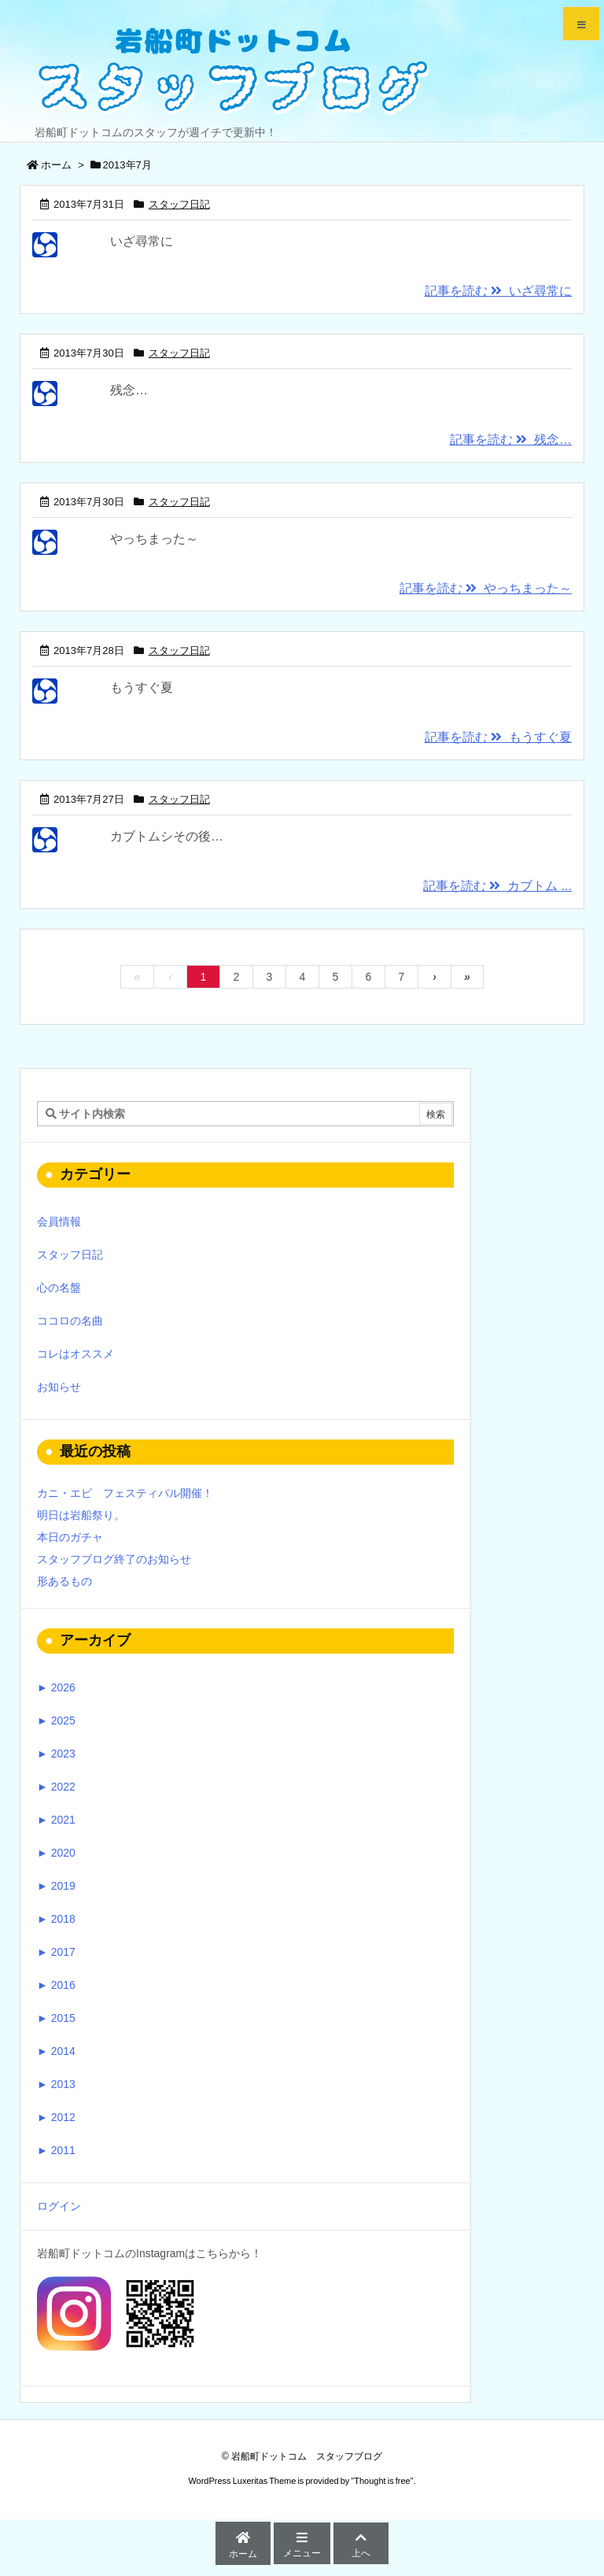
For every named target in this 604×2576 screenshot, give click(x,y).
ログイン (59, 2206)
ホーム (56, 165)
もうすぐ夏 (141, 687)
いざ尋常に (141, 241)
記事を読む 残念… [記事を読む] (511, 439)
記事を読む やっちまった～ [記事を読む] (486, 588)
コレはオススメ (75, 1353)
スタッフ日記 (179, 204)
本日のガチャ (70, 1537)
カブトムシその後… (166, 836)
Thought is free (382, 2480)
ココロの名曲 (70, 1320)
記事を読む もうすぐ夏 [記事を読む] (498, 737)
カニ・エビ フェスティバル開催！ (125, 1493)
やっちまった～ (154, 538)
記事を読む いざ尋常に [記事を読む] (498, 291)
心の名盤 (59, 1287)
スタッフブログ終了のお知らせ (114, 1559)
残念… (129, 390)
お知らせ (59, 1386)
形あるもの (64, 1581)
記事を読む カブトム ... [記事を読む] (497, 886)
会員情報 (59, 1221)
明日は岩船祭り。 (81, 1515)
